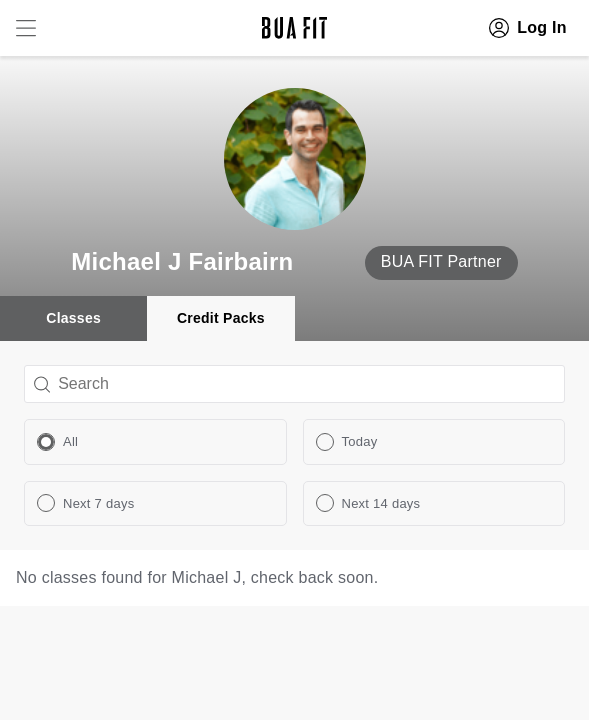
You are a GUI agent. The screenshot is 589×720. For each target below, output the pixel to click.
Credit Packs (221, 318)
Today (360, 441)
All (70, 441)
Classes (73, 318)
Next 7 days (98, 503)
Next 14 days (381, 503)
